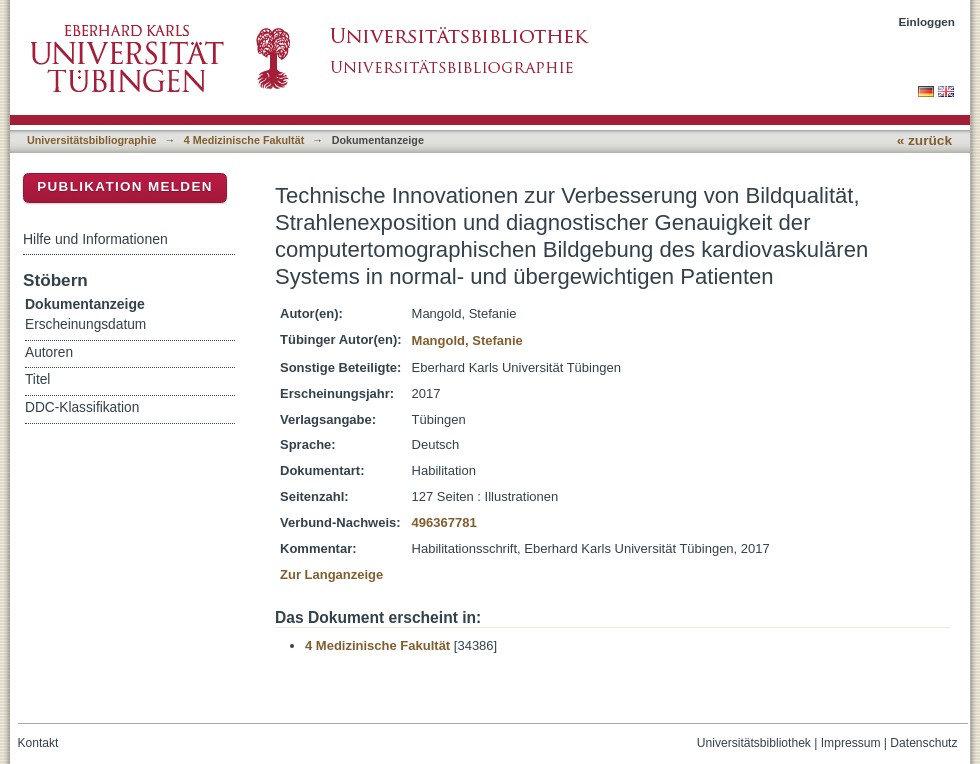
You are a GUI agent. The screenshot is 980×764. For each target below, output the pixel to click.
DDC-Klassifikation (82, 407)
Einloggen (927, 21)
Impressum (851, 743)
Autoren (49, 352)
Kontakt (38, 743)
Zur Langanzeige (331, 574)
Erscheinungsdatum (85, 324)
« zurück (924, 140)
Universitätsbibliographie (91, 140)
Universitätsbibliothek (754, 743)
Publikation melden (125, 186)
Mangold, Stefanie (467, 340)
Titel (37, 379)
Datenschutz (923, 743)
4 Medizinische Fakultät (244, 140)
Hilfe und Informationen (95, 239)
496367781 (444, 522)
